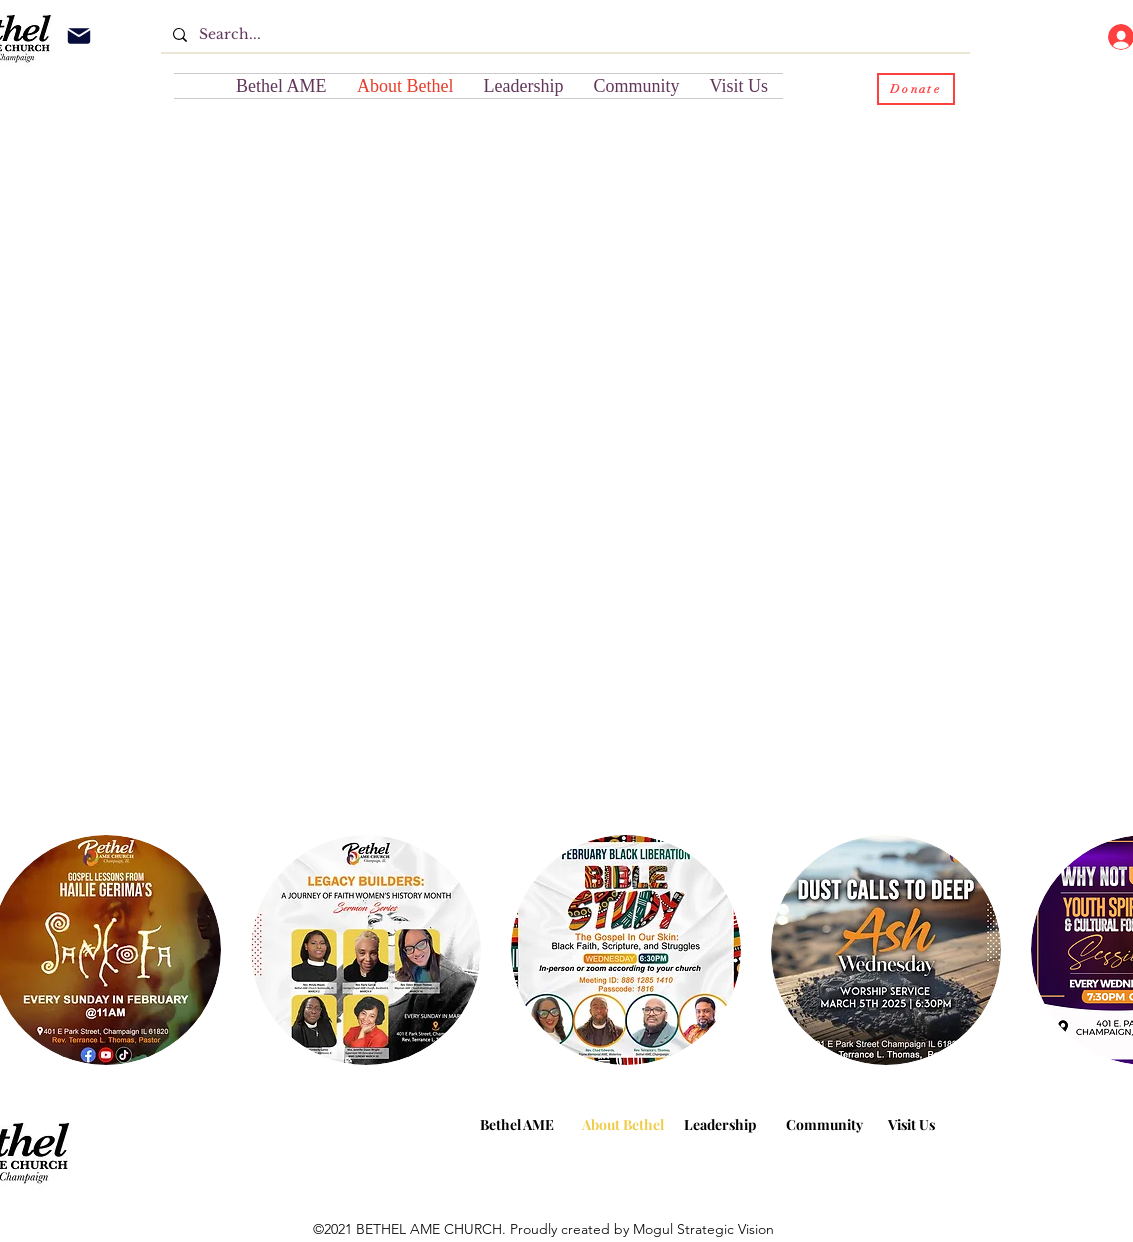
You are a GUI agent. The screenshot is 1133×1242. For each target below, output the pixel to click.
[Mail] (79, 36)
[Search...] (563, 35)
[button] (637, 86)
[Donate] (916, 89)
